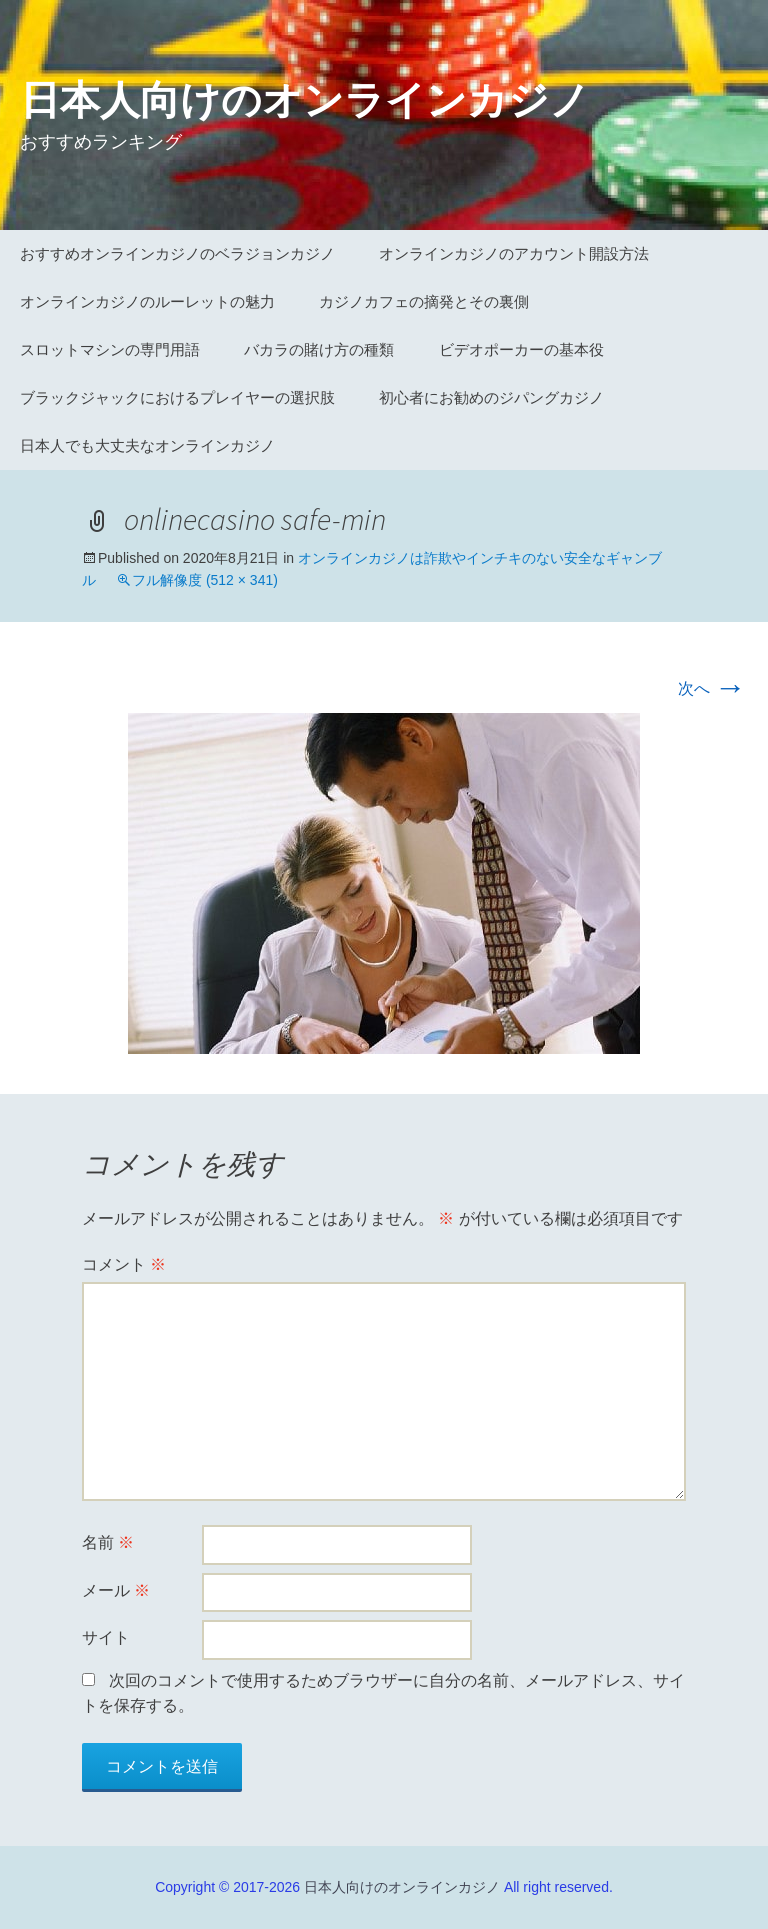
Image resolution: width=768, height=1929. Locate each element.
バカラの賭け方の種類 (319, 349)
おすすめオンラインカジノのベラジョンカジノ (177, 253)
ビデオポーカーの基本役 (521, 349)
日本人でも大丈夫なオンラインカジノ (147, 445)
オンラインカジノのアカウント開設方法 (514, 253)
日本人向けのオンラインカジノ (402, 1887)
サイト (106, 1637)
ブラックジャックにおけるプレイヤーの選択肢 (177, 397)
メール (116, 1590)
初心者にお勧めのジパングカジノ (491, 397)
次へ (712, 688)
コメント (124, 1264)
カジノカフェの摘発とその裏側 (424, 301)
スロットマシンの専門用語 (110, 349)
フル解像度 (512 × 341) (205, 580)
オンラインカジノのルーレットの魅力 (147, 301)
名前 (108, 1542)
